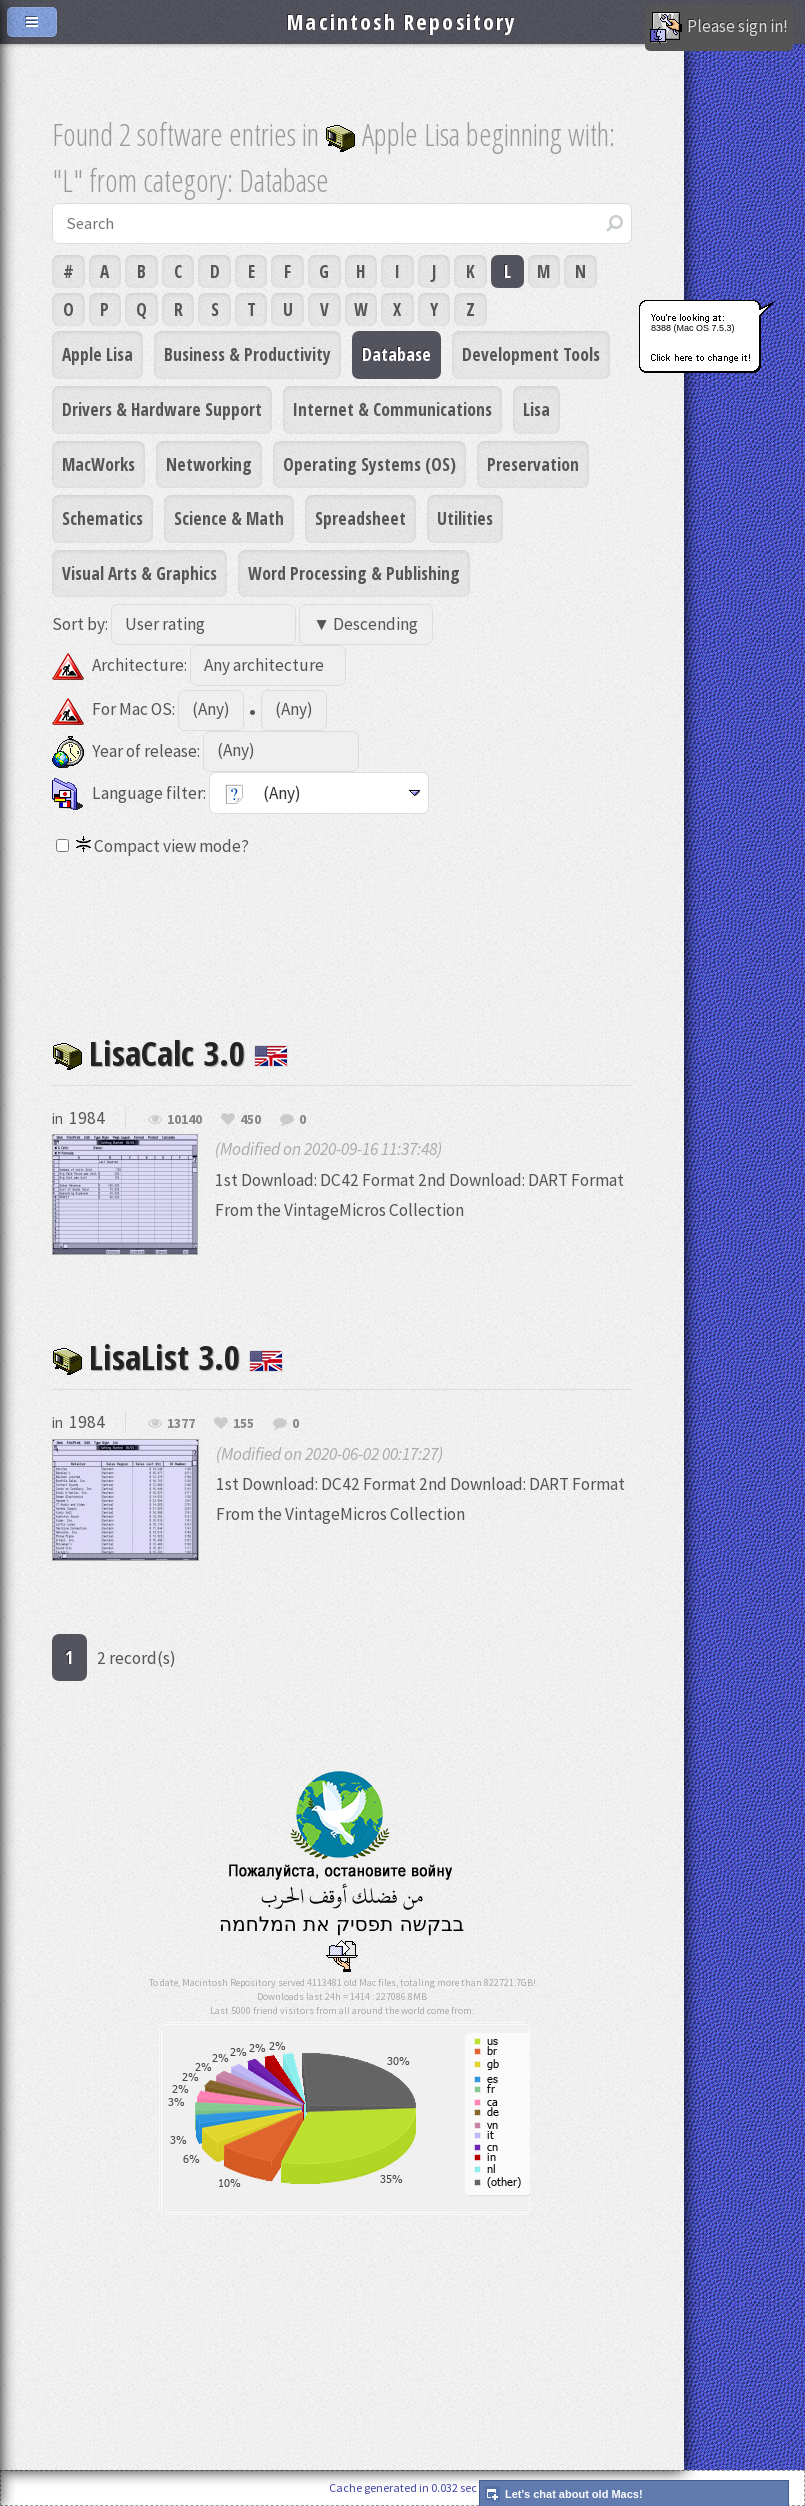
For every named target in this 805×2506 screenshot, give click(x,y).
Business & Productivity (247, 354)
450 (250, 1120)
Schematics (102, 518)
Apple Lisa (97, 354)
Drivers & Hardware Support (162, 409)
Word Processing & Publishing (354, 573)
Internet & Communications (392, 409)
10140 (184, 1120)
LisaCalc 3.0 (170, 1052)
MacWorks (98, 464)
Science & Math (229, 518)
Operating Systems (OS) (369, 464)
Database (396, 354)
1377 (181, 1424)
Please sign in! (719, 28)
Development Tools (531, 354)
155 (243, 1424)
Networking (209, 464)
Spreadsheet (360, 518)
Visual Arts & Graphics (139, 573)
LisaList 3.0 (167, 1356)
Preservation (533, 464)
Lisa (536, 409)
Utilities (465, 518)
